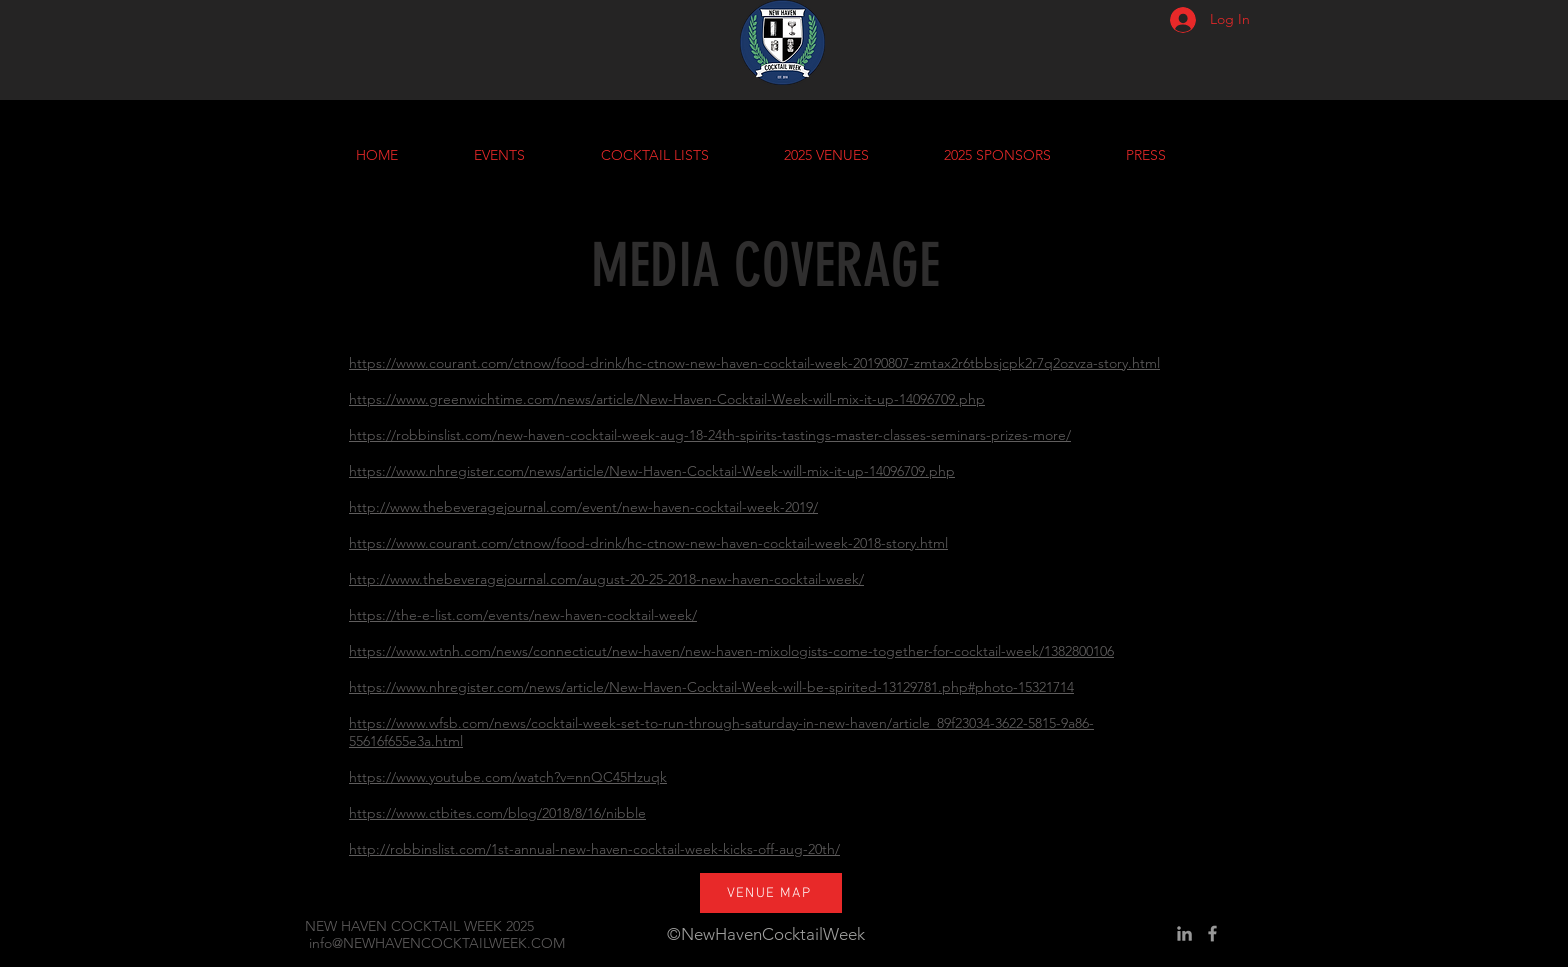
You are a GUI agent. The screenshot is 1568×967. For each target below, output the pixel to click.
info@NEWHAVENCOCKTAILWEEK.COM (437, 943)
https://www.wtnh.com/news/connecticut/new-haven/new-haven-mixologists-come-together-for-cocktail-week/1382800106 (731, 651)
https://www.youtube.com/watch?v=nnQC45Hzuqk (508, 777)
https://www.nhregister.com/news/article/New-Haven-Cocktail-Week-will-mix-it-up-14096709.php (652, 471)
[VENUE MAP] (771, 893)
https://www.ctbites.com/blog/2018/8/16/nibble (497, 813)
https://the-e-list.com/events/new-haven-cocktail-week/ (523, 615)
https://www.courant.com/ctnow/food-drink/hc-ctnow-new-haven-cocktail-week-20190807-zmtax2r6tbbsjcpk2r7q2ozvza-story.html (754, 363)
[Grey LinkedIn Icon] (1184, 933)
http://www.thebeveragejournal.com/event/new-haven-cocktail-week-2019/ (583, 507)
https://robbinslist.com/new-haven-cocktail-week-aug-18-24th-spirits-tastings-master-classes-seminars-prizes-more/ (710, 435)
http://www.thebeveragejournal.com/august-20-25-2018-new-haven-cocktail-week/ (606, 579)
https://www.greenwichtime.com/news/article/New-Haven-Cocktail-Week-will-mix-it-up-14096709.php (667, 399)
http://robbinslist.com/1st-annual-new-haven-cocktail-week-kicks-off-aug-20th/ (594, 849)
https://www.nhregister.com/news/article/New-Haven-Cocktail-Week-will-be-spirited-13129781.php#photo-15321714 (711, 687)
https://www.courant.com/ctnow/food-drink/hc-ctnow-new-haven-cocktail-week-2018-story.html (648, 543)
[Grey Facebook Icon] (1212, 933)
